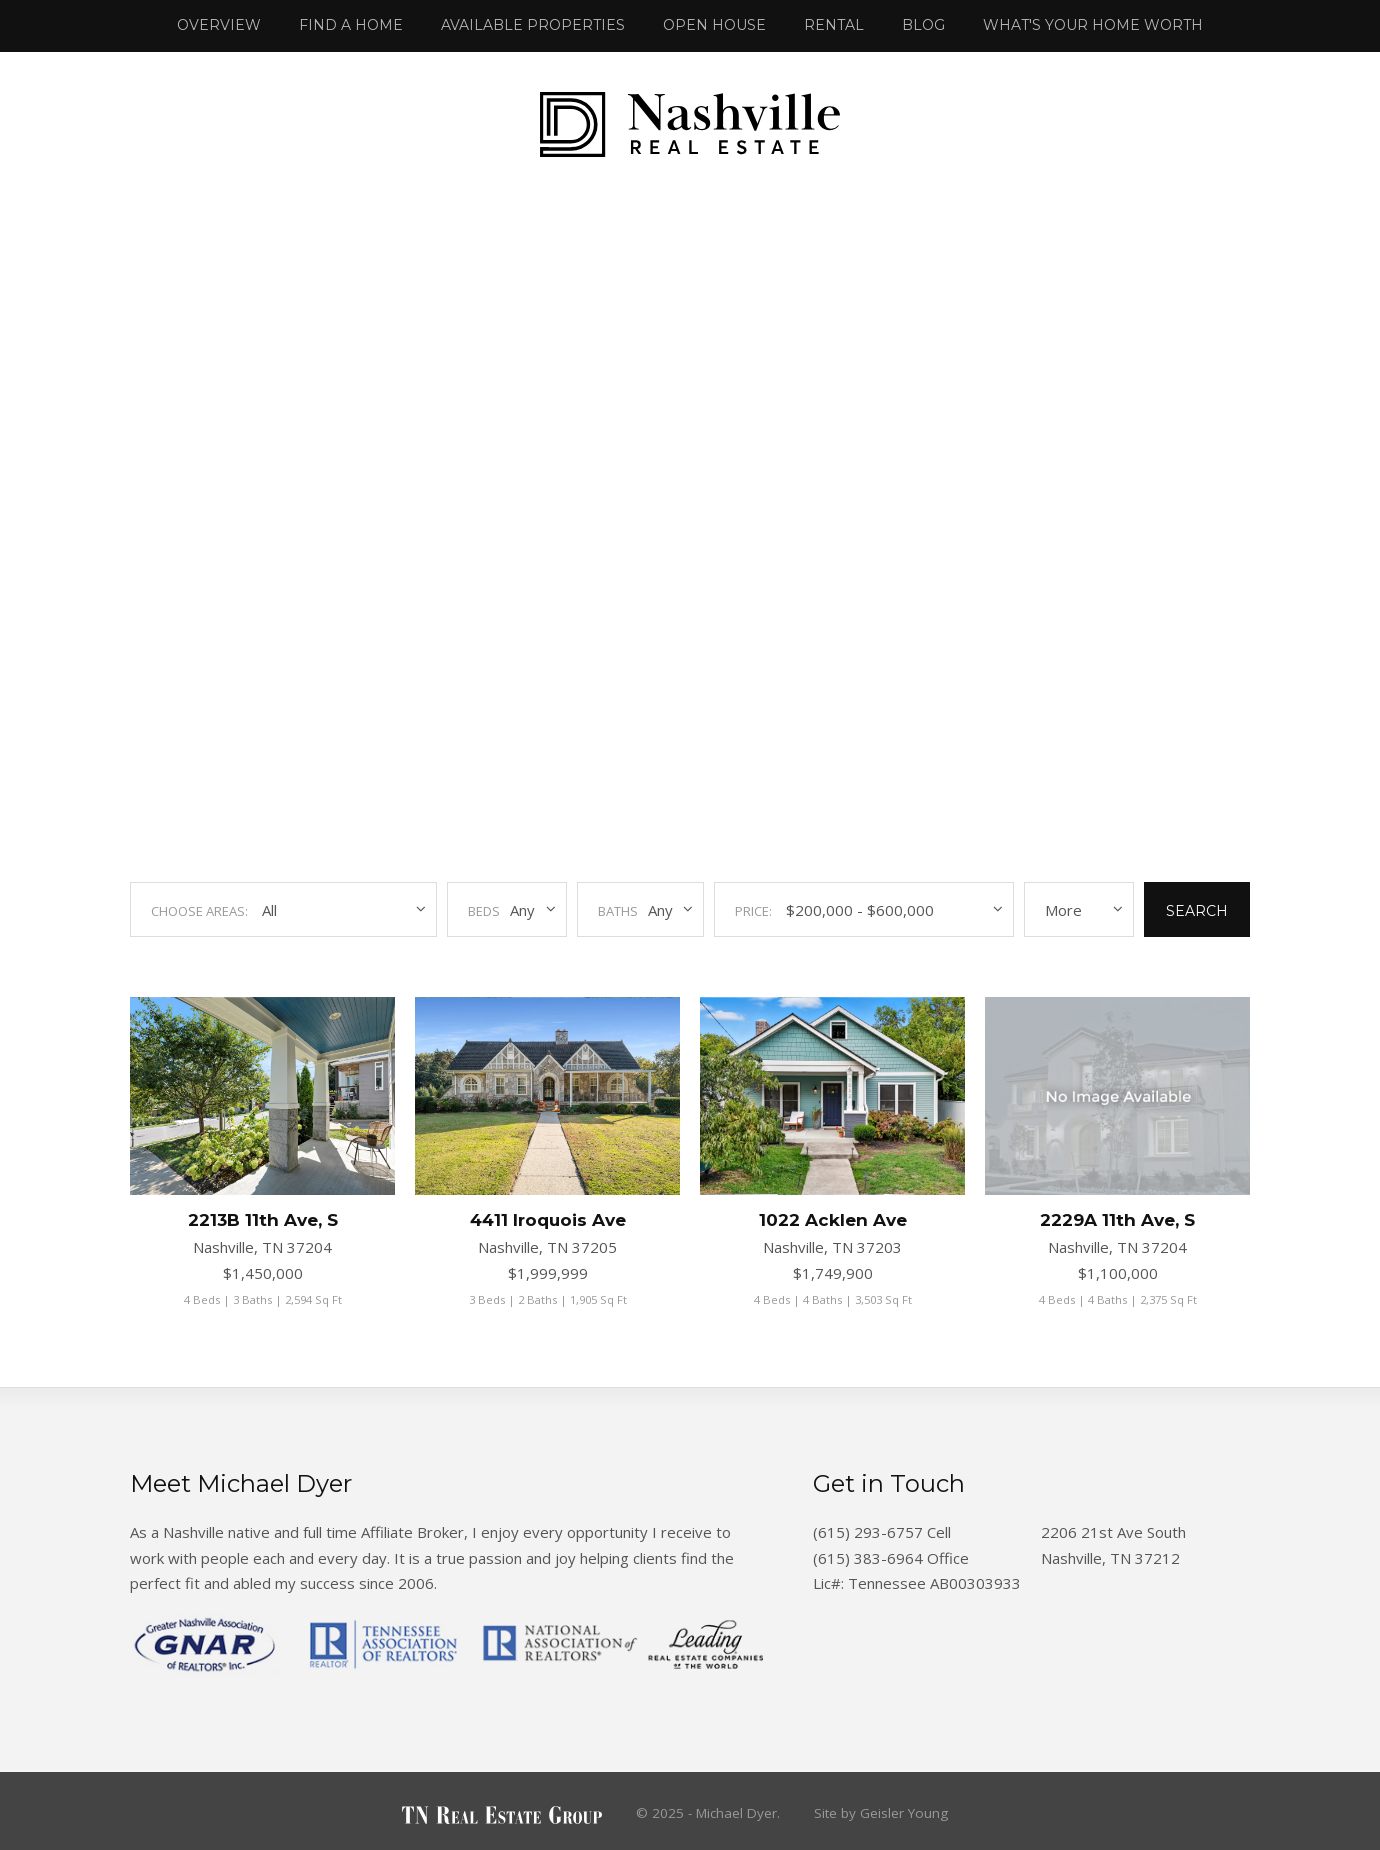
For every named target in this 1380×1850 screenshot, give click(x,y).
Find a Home (351, 25)
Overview (219, 25)
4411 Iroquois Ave (548, 1220)
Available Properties (533, 25)
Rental (834, 25)
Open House (714, 25)
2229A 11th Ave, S (1117, 1220)
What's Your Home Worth (1093, 25)
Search (1197, 911)
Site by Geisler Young (881, 1813)
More (1063, 910)
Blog (923, 25)
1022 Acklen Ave (833, 1220)
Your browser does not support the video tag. (690, 510)
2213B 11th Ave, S (263, 1220)
